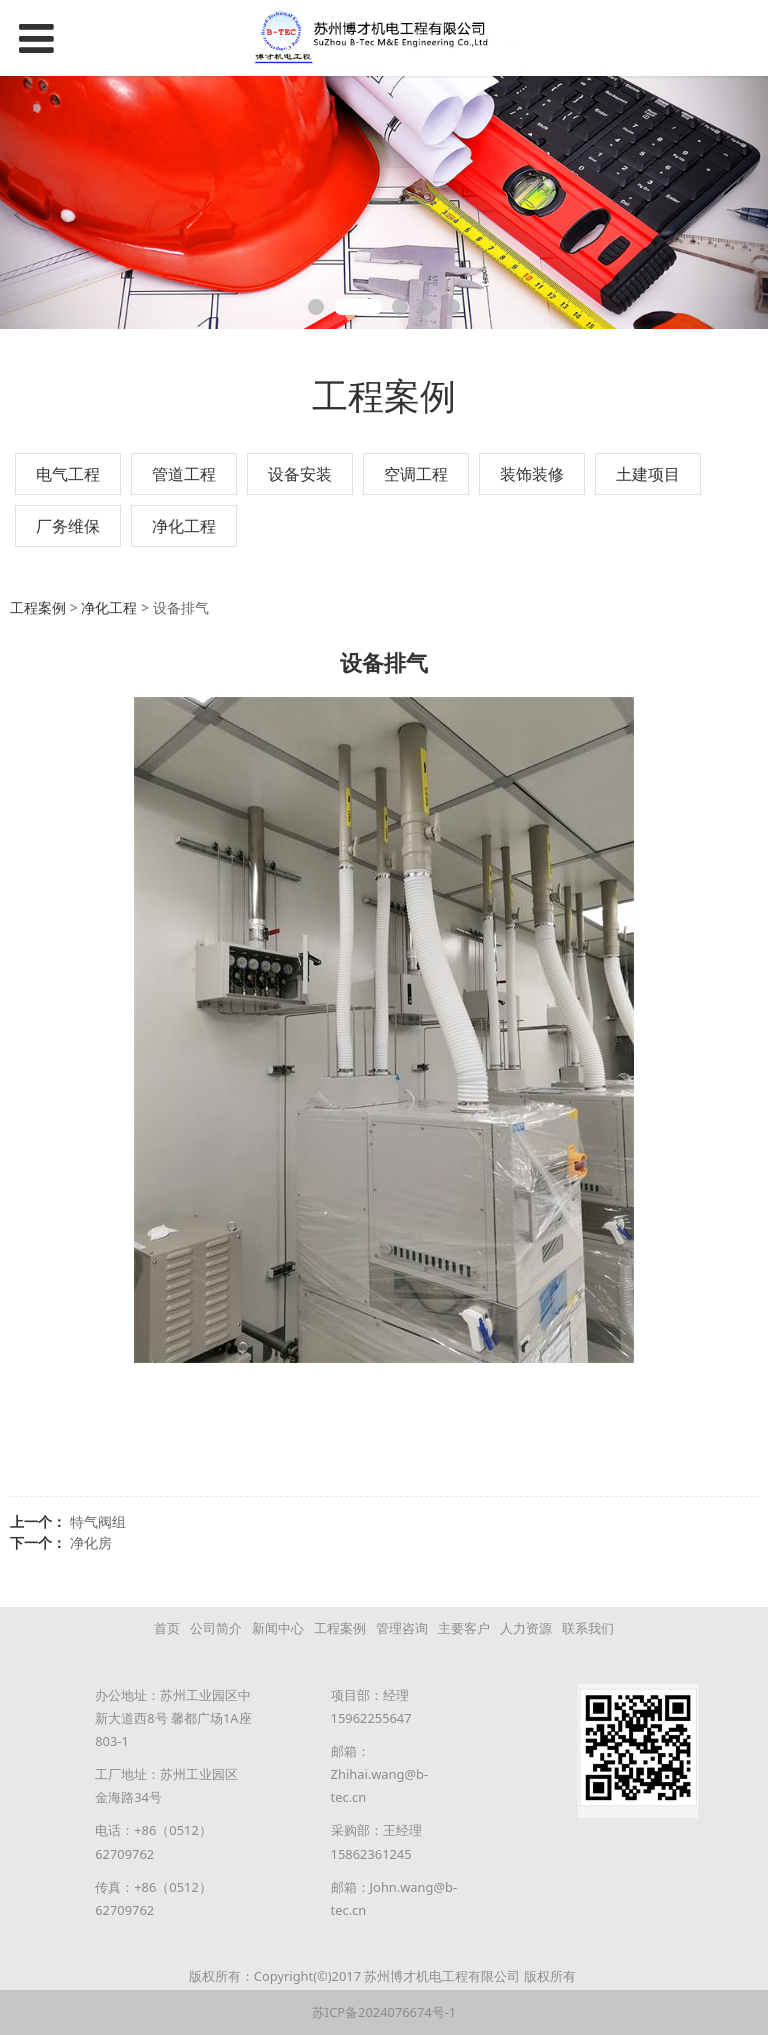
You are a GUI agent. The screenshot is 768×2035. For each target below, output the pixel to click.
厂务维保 (68, 526)
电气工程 (68, 474)
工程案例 (38, 607)
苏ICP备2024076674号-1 (384, 2012)
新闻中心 (278, 1628)
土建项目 (648, 474)
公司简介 (216, 1628)
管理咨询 (402, 1628)
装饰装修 (532, 474)
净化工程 (184, 526)
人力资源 (526, 1628)
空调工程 (416, 474)
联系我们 (588, 1628)
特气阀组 (98, 1521)
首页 (167, 1628)
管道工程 (184, 474)
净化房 (91, 1542)
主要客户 (464, 1628)
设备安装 (300, 474)
